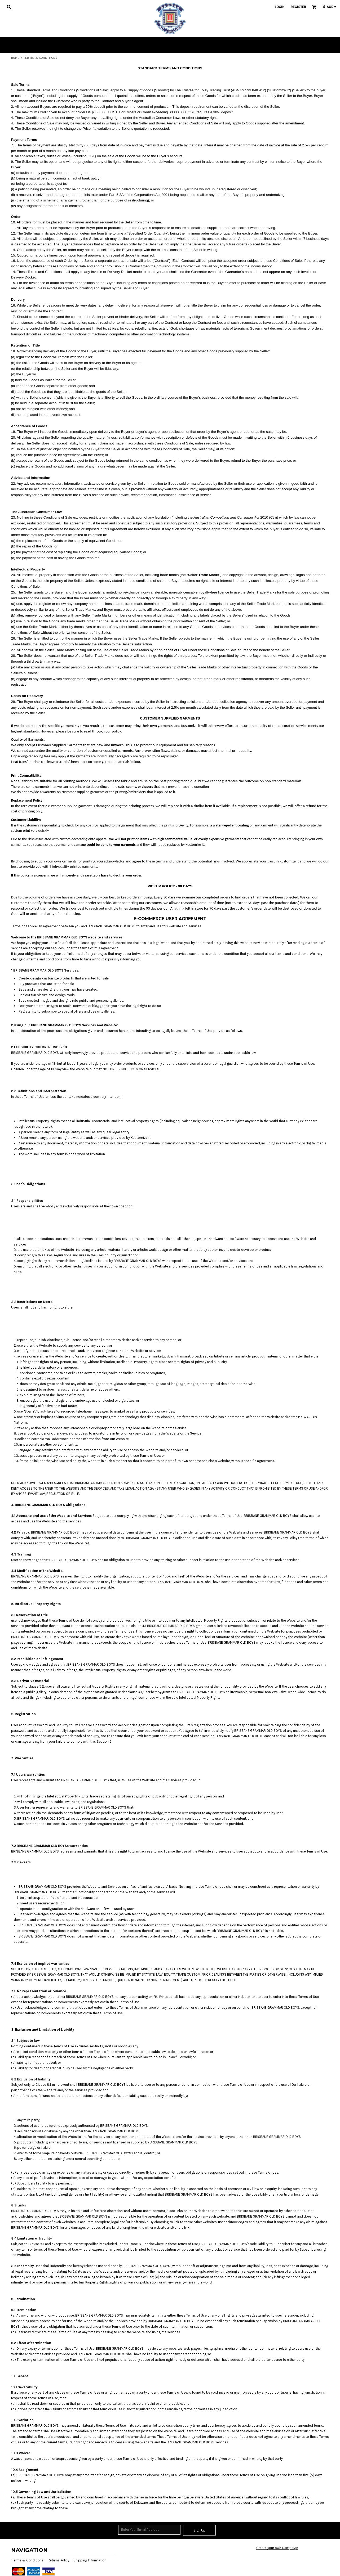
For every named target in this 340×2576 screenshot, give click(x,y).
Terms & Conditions (27, 2560)
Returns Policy (58, 2560)
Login (280, 7)
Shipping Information (89, 2560)
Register (298, 7)
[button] (9, 7)
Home (15, 58)
